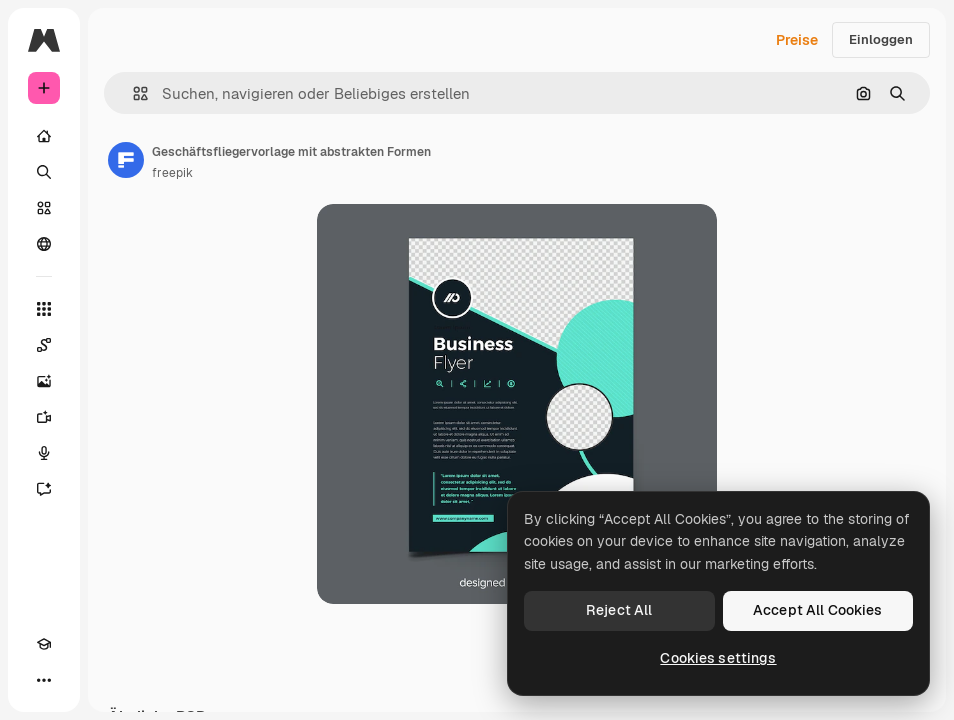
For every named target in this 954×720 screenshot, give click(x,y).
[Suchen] (44, 172)
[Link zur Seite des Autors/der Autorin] (126, 160)
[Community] (44, 244)
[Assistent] (44, 489)
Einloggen (881, 39)
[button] (132, 93)
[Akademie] (44, 644)
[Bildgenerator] (44, 381)
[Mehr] (44, 680)
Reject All (619, 610)
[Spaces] (44, 345)
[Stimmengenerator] (44, 453)
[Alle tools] (44, 309)
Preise (797, 40)
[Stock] (44, 208)
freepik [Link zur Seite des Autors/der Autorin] (172, 173)
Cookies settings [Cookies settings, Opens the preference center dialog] (718, 658)
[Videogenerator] (44, 417)
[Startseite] (44, 136)
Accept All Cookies (818, 610)
